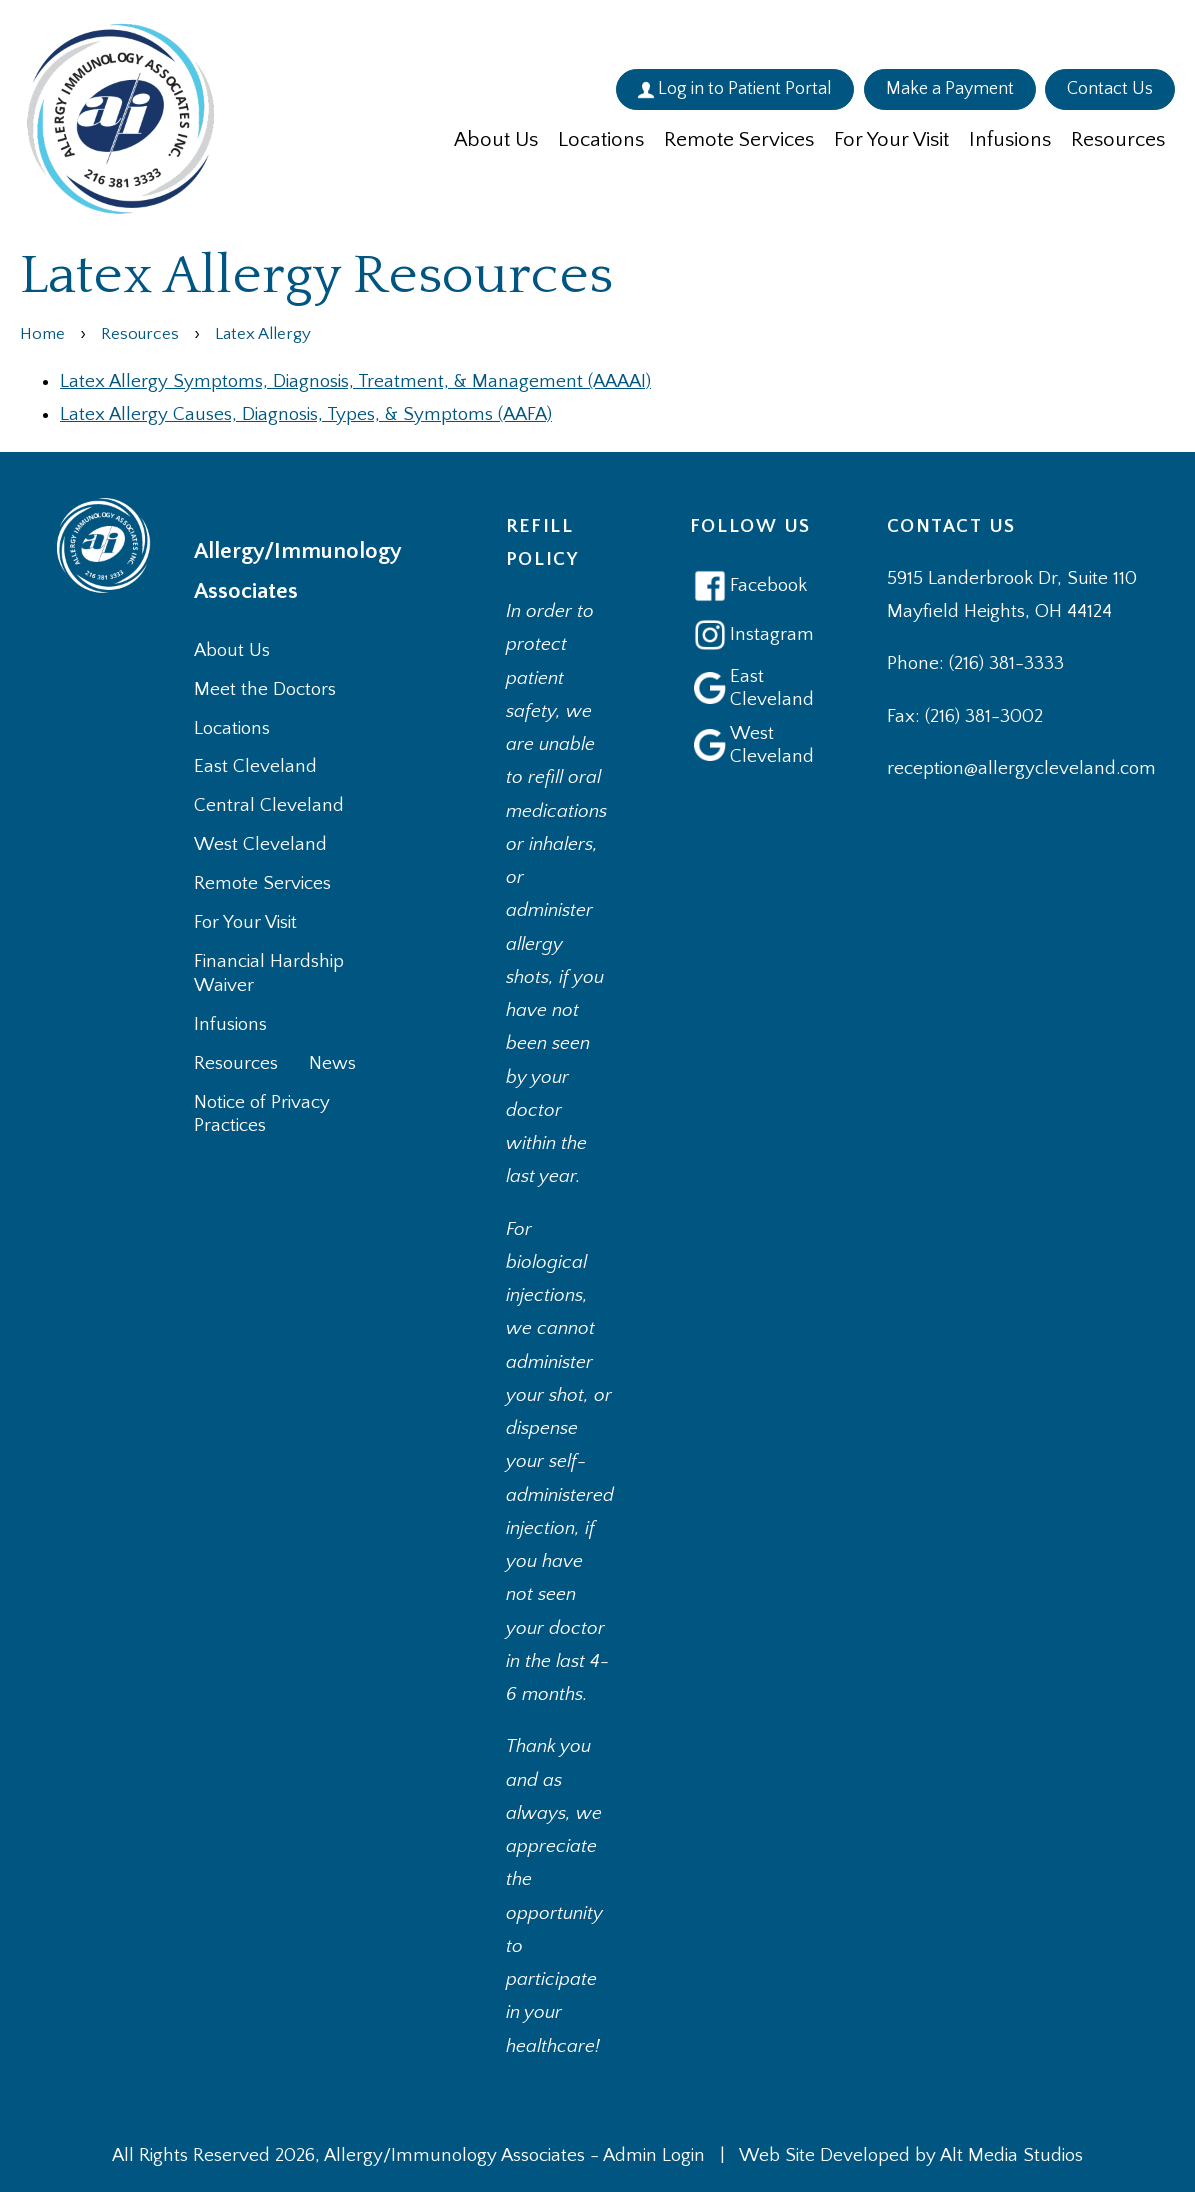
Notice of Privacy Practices (262, 1114)
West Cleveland (260, 844)
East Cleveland (255, 766)
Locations (601, 139)
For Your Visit (891, 139)
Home (42, 333)
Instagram (750, 635)
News (332, 1063)
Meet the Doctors (265, 689)
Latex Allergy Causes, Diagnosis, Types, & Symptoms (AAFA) (306, 414)
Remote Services (739, 139)
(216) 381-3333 (1006, 663)
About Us (496, 139)
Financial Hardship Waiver (269, 973)
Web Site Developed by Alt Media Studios (911, 2155)
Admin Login (654, 2155)
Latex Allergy (263, 333)
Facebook (748, 586)
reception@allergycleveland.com (1021, 768)
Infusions (1010, 139)
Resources (1118, 139)
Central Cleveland (269, 805)
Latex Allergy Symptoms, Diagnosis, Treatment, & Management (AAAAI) (355, 381)
